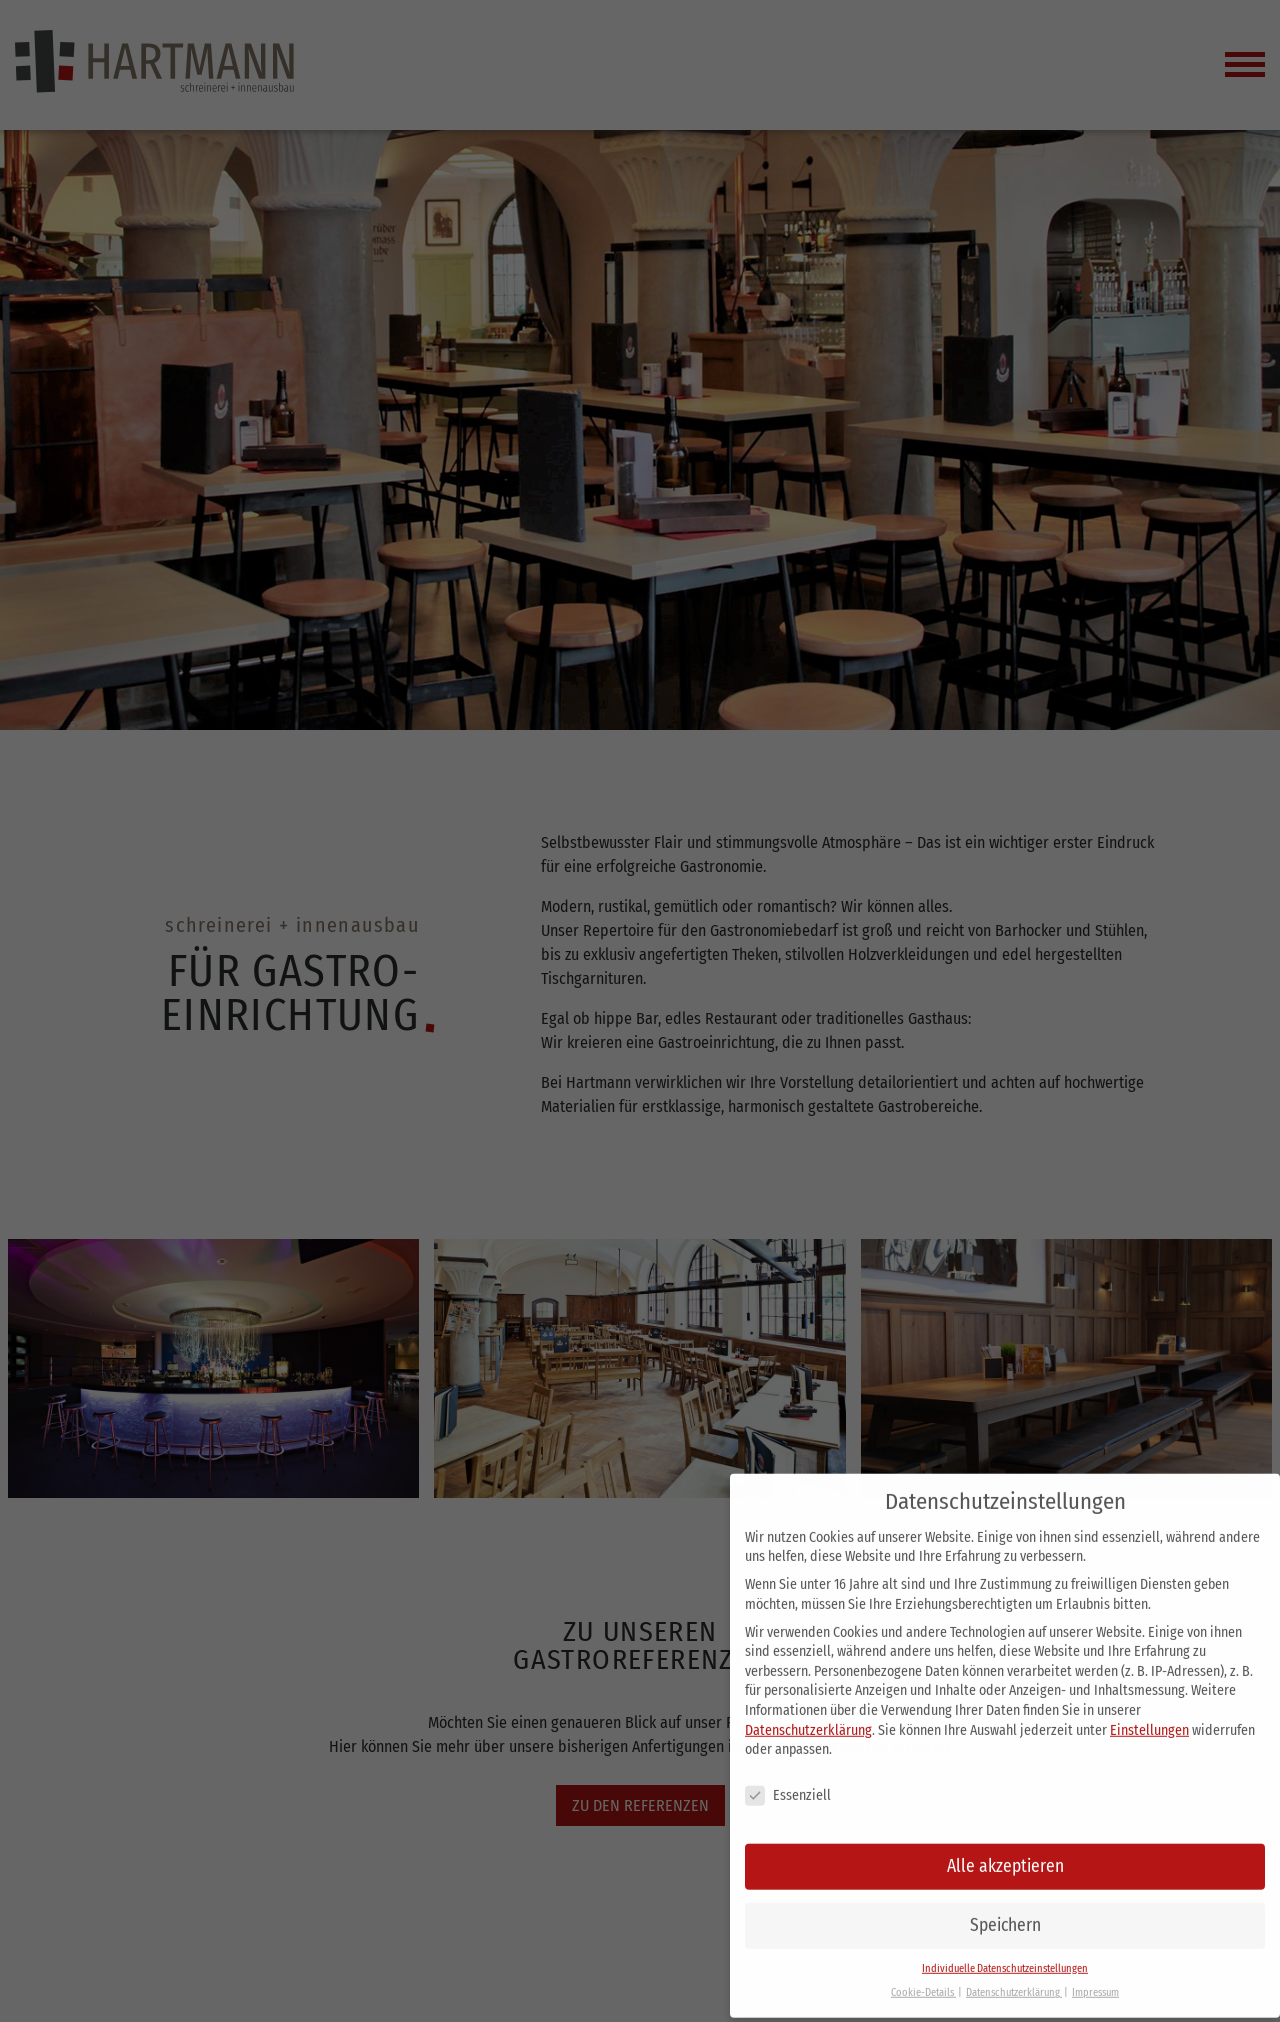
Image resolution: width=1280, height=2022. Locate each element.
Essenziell (788, 1778)
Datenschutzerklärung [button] (1014, 1975)
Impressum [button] (1095, 1975)
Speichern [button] (1005, 1907)
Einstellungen (1149, 1712)
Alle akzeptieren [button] (1005, 1848)
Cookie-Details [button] (923, 1975)
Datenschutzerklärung (808, 1712)
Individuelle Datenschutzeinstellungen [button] (1005, 1950)
